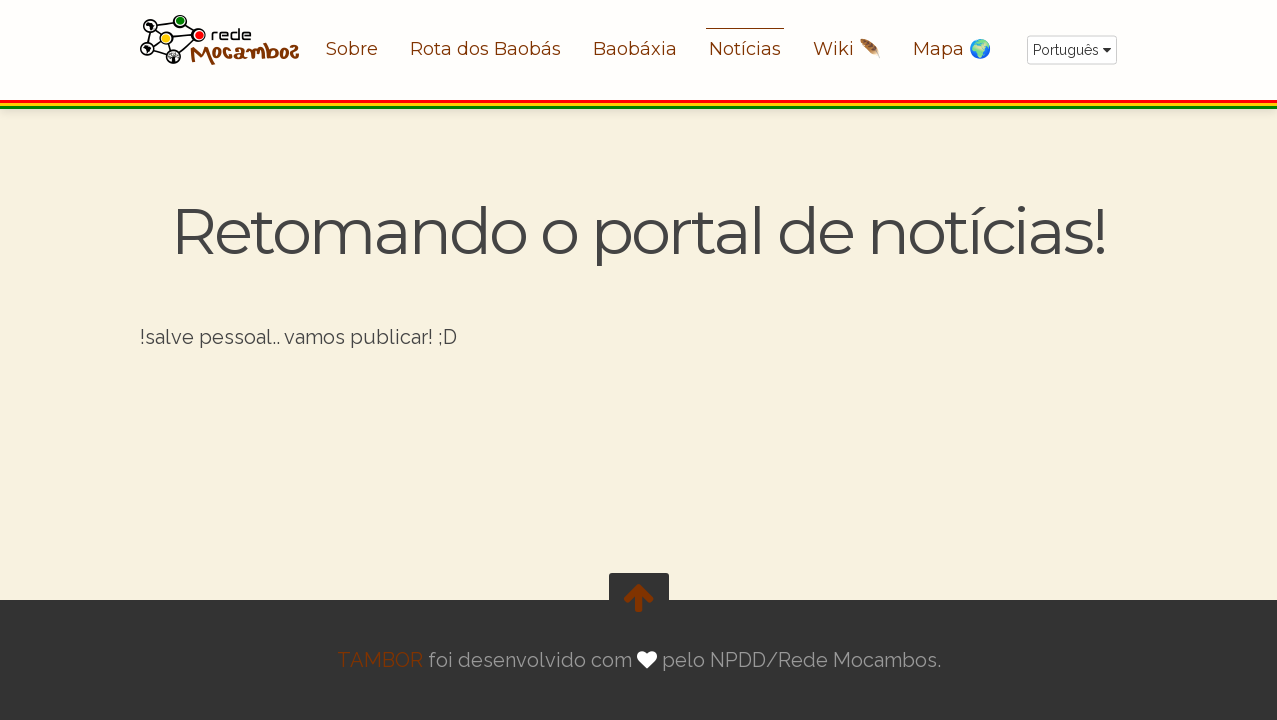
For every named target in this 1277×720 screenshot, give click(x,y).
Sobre (352, 49)
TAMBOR (380, 660)
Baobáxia (635, 49)
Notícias (745, 49)
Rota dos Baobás (485, 49)
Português (1072, 50)
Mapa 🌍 (952, 49)
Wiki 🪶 (847, 49)
